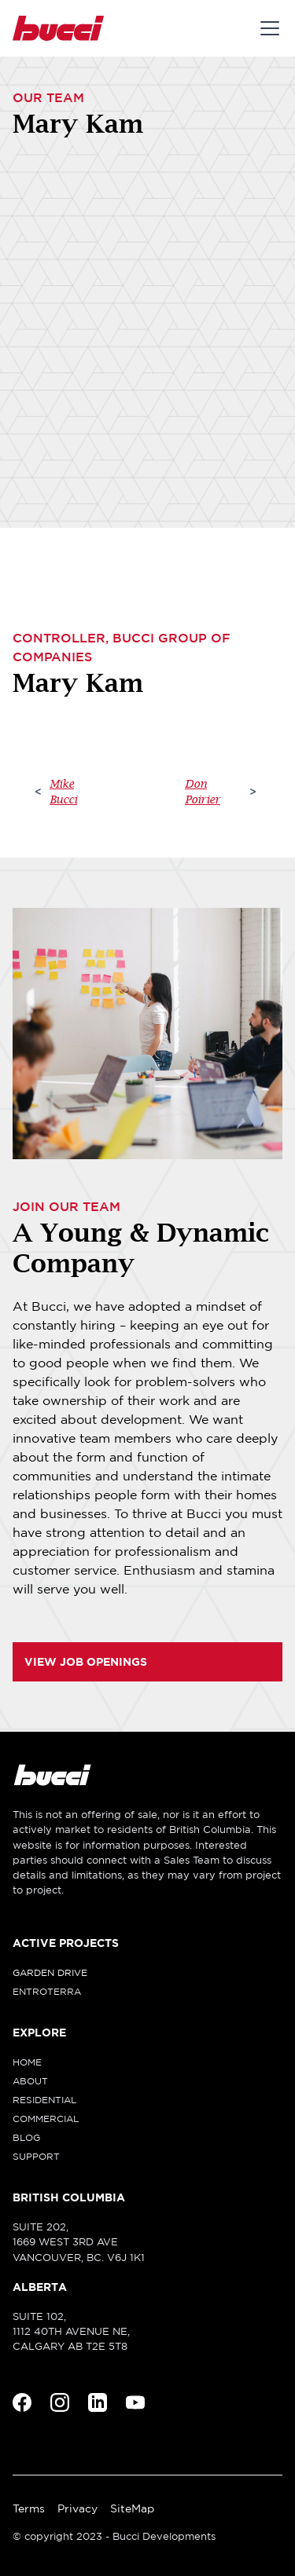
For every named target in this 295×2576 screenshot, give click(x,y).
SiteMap (132, 2508)
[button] (266, 28)
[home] (58, 28)
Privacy (77, 2508)
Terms (29, 2508)
